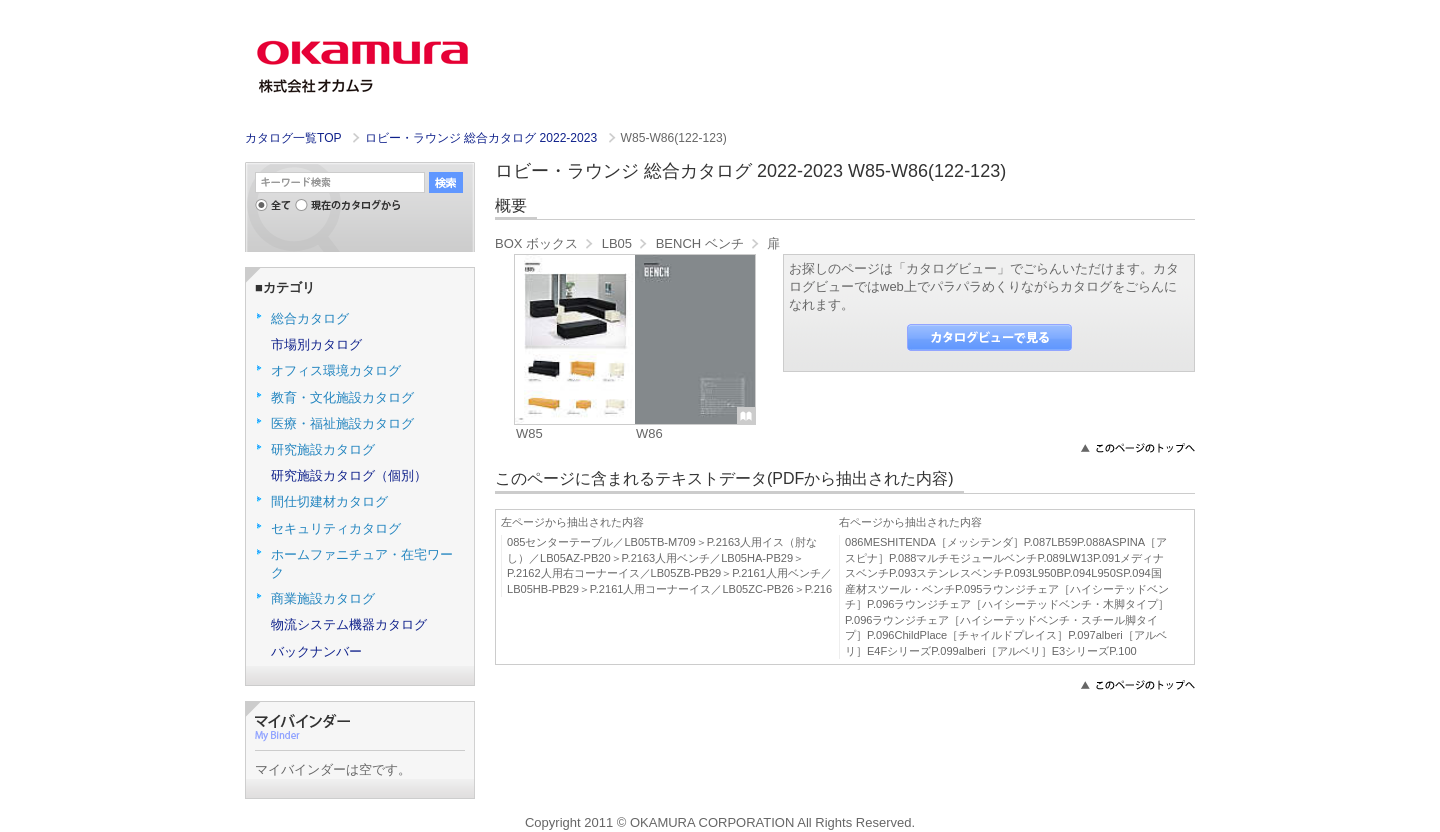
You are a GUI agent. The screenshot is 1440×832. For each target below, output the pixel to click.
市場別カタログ (316, 344)
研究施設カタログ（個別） (349, 475)
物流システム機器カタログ (349, 624)
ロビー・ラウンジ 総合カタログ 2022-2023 (483, 138)
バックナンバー (316, 651)
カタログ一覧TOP (293, 138)
